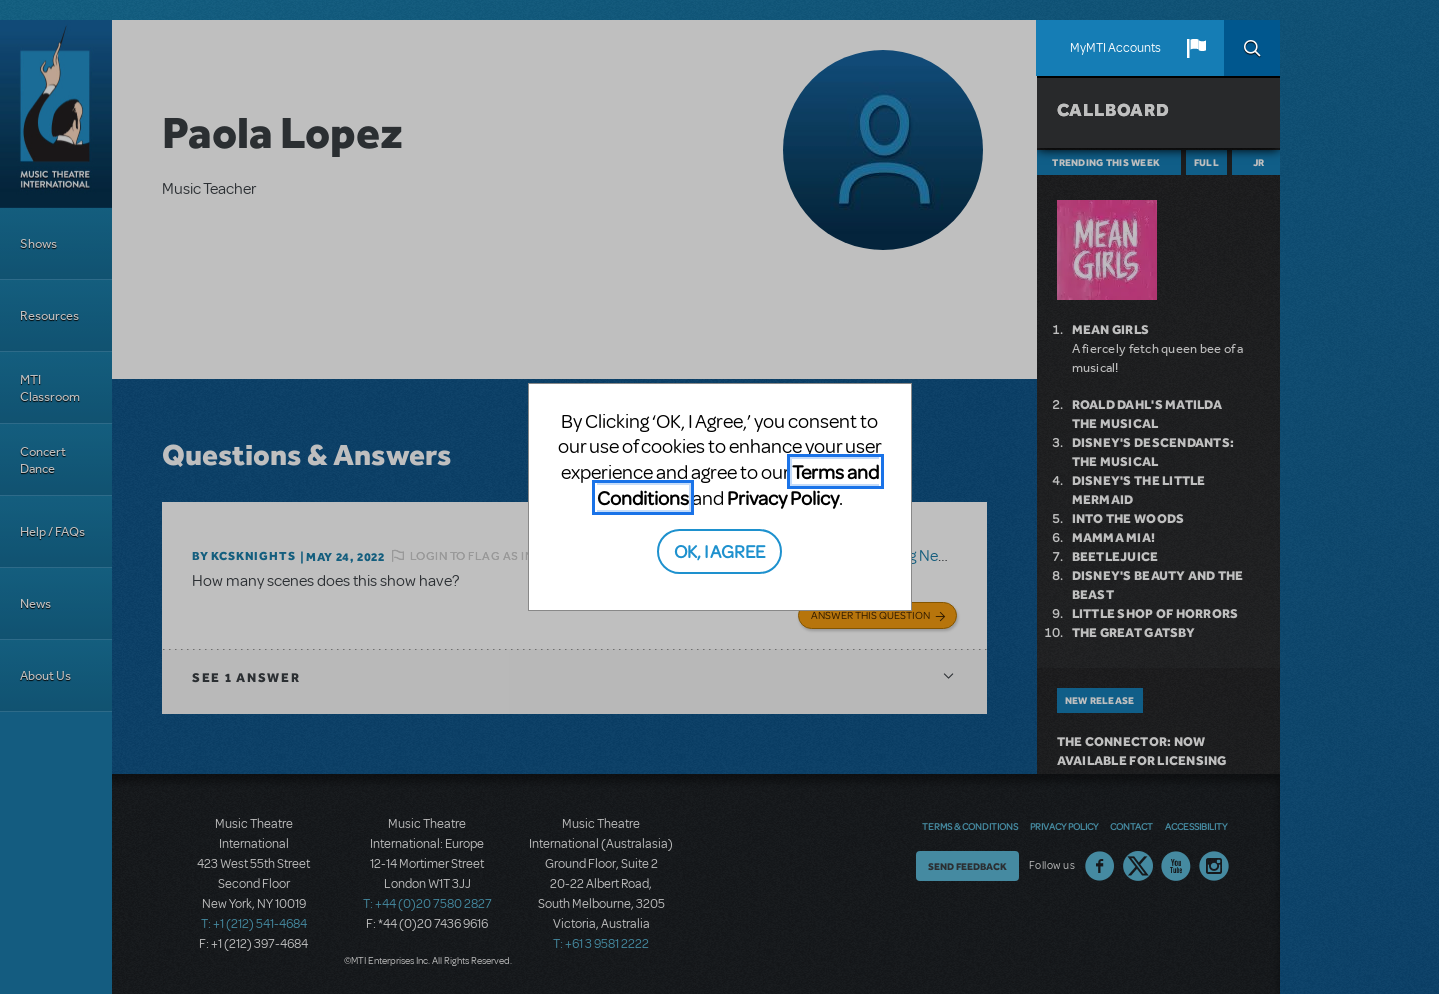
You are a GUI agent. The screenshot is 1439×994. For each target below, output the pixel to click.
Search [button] (1252, 48)
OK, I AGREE (719, 550)
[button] (1196, 48)
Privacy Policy (783, 497)
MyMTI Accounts (1115, 48)
